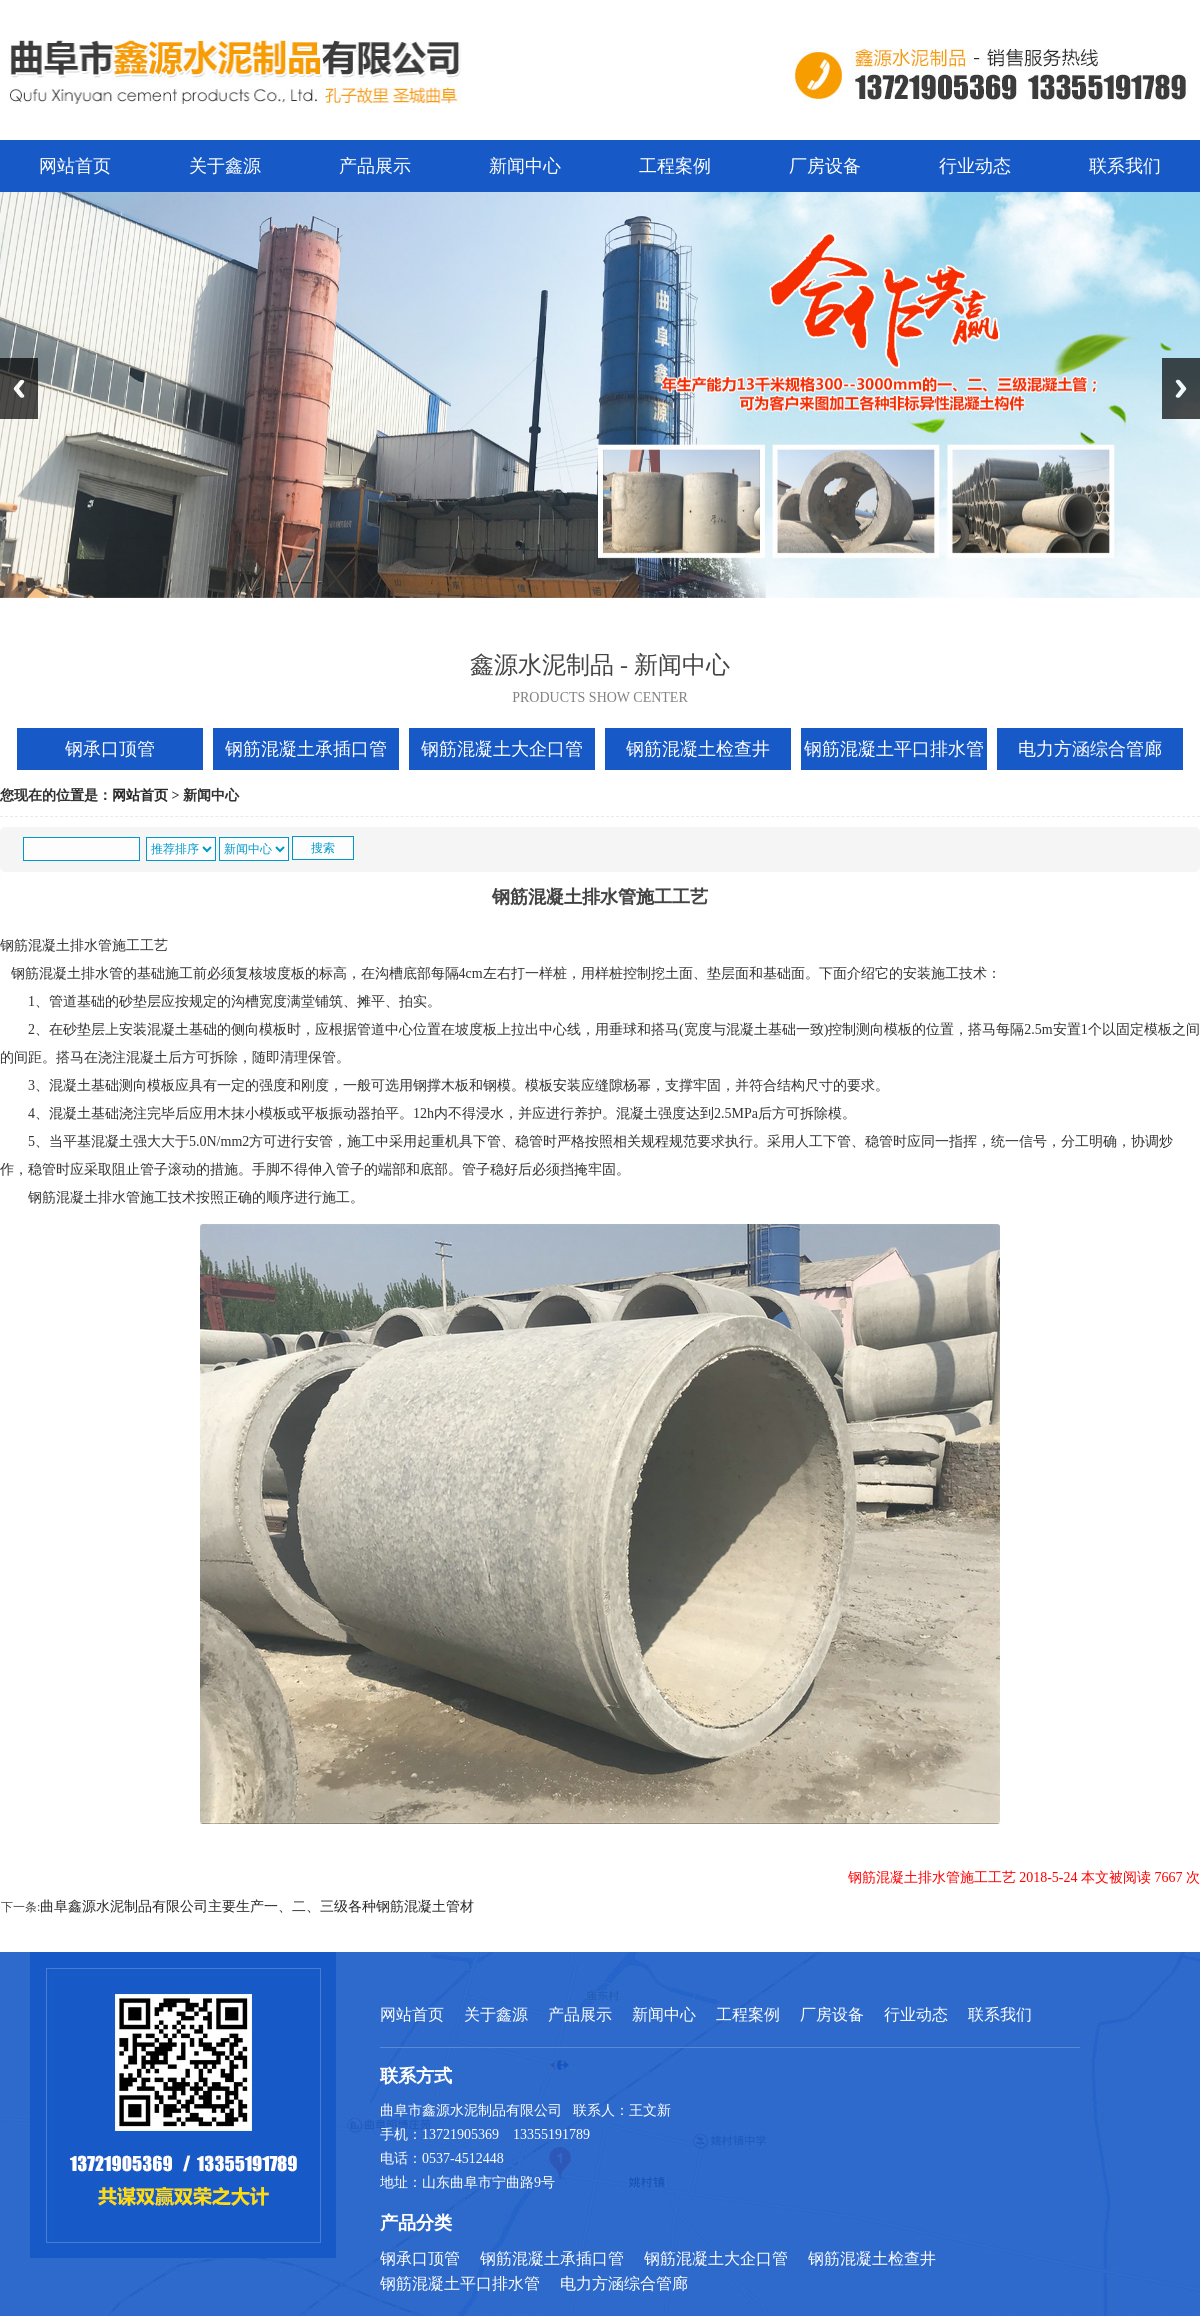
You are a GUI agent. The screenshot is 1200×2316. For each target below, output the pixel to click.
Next (1181, 388)
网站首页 (75, 166)
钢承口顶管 (110, 749)
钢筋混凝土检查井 (698, 749)
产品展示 (375, 166)
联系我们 (1125, 166)
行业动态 (975, 166)
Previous (19, 388)
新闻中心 (525, 166)
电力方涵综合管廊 (1090, 749)
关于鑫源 (225, 166)
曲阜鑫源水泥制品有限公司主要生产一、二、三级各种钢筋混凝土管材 (257, 1906)
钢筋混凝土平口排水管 (894, 749)
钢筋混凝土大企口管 (502, 749)
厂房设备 (825, 166)
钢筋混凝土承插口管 (306, 749)
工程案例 (675, 166)
